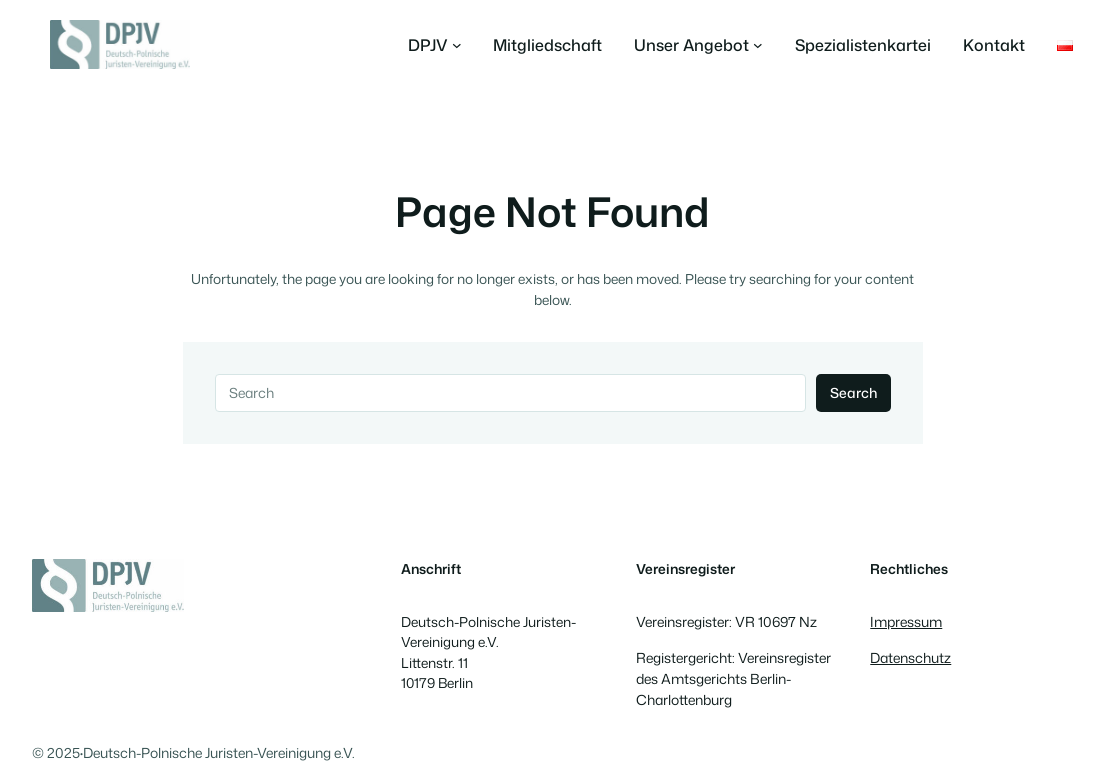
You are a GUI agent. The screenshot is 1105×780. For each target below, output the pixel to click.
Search (853, 392)
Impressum (906, 621)
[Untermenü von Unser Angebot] (698, 45)
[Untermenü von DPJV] (435, 45)
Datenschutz (910, 657)
